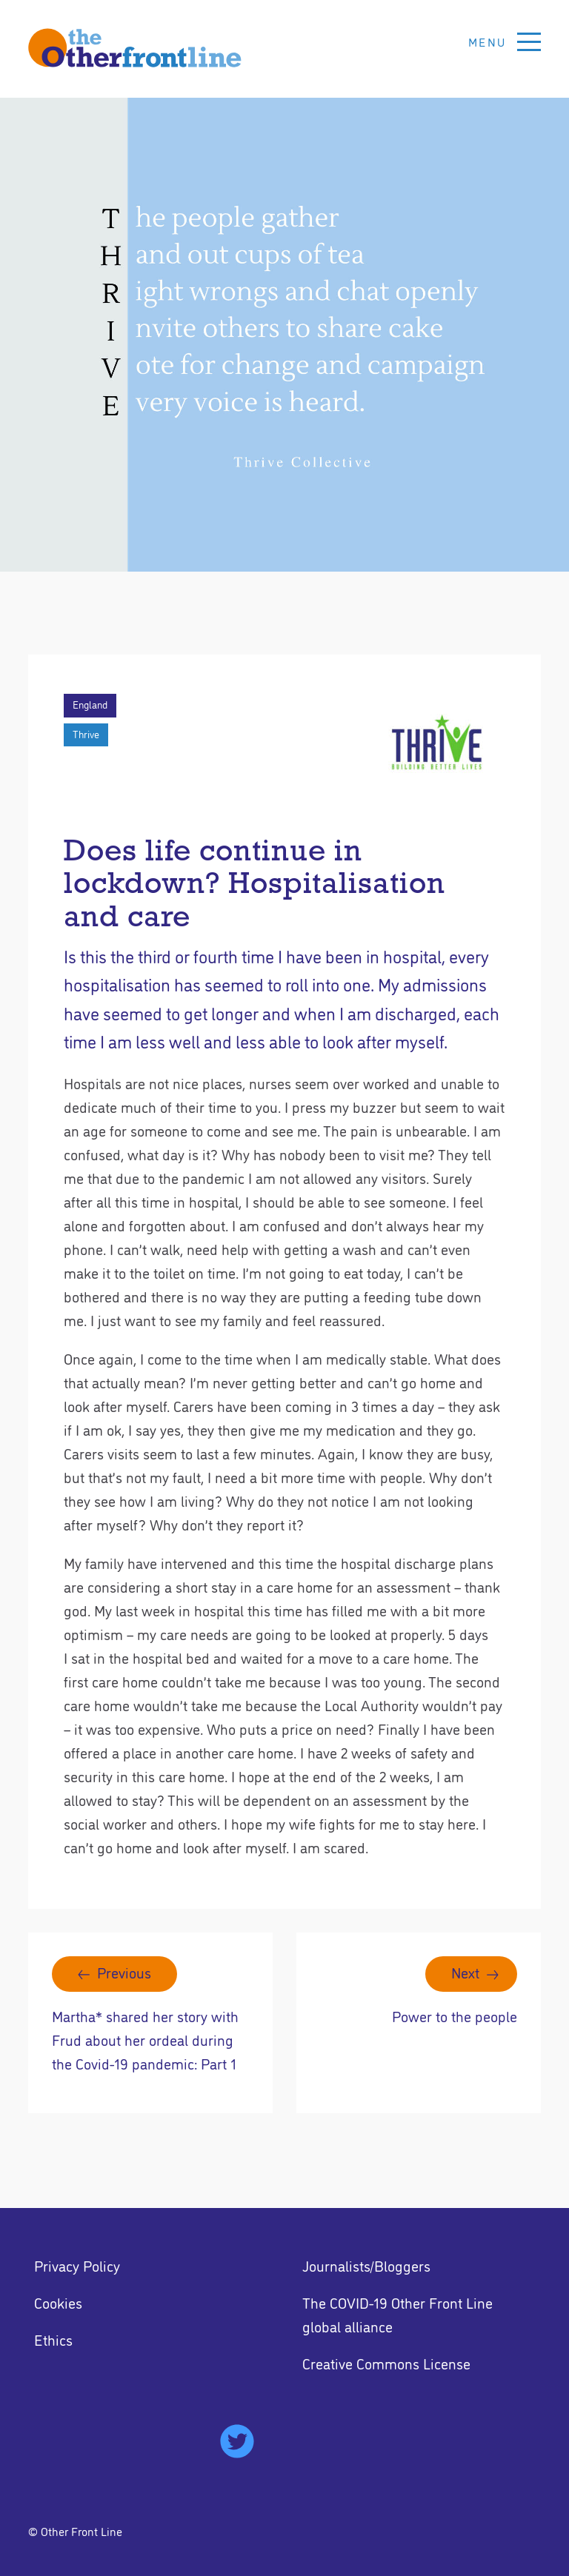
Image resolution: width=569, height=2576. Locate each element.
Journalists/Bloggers (366, 2265)
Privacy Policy (77, 2265)
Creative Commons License (386, 2362)
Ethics (53, 2339)
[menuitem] (150, 2265)
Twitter (237, 2441)
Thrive (86, 733)
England (90, 704)
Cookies (58, 2302)
